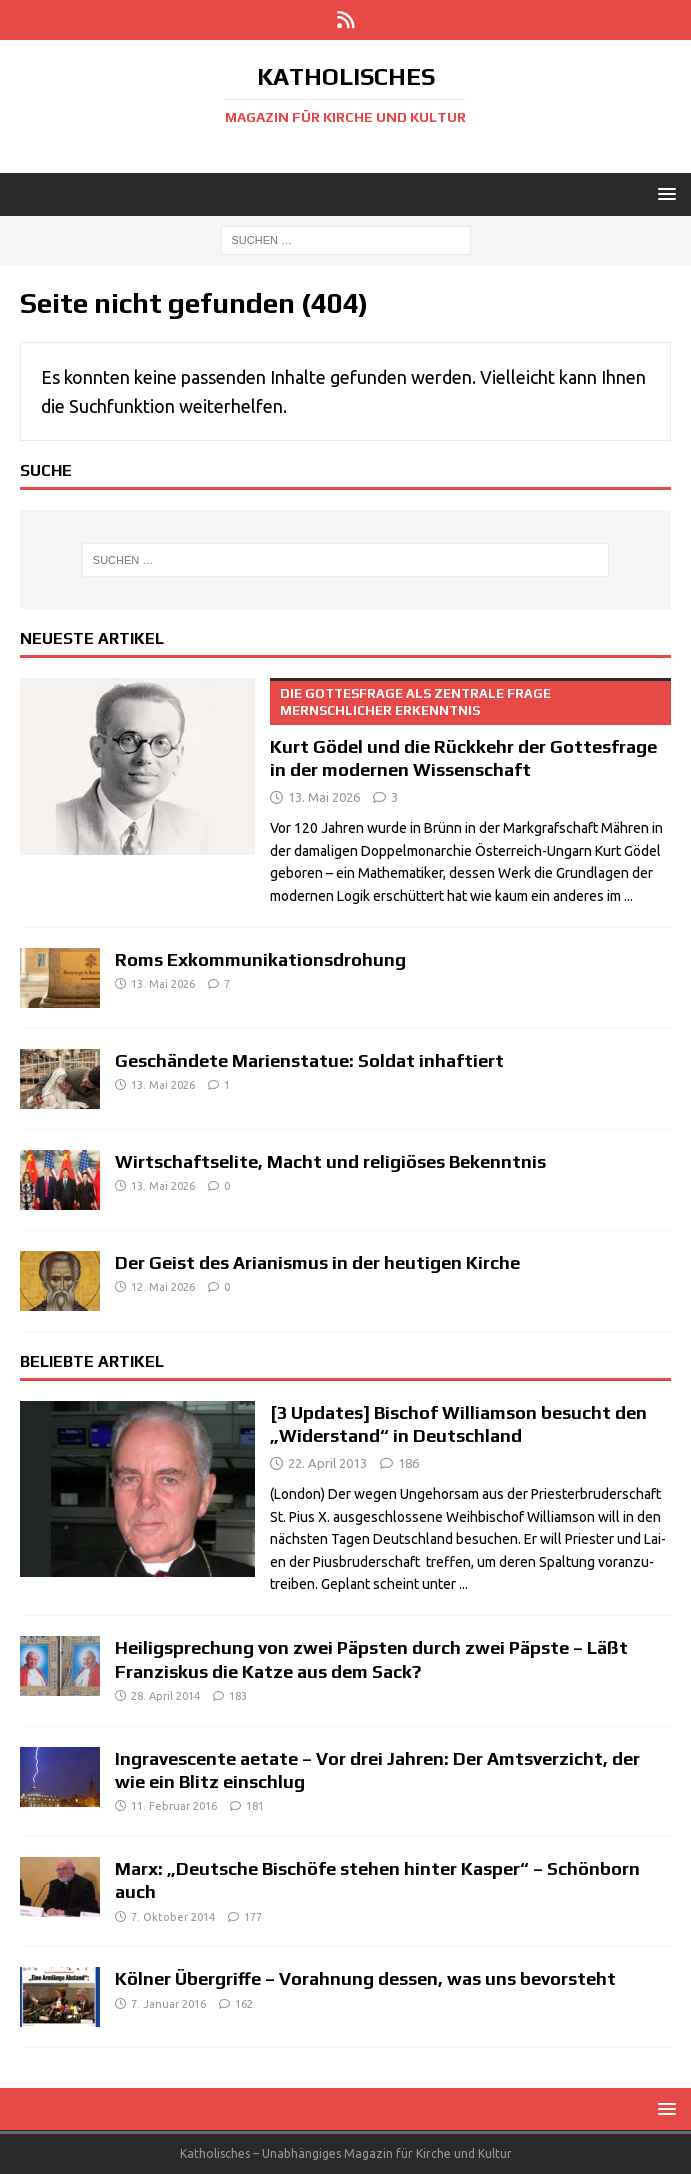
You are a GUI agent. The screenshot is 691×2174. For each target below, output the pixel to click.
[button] (663, 193)
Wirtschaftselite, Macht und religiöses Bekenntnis (330, 1161)
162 (244, 2004)
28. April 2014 (165, 1696)
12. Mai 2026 (163, 1287)
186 (408, 1463)
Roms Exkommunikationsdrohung (260, 959)
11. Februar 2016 (174, 1806)
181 (255, 1806)
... (628, 896)
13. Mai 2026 (324, 797)
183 (238, 1696)
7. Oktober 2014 (173, 1917)
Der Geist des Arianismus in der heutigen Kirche (317, 1262)
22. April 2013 (327, 1463)
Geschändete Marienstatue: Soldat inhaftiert (309, 1060)
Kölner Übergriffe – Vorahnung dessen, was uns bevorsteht (365, 1978)
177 (253, 1917)
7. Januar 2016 (168, 2004)
